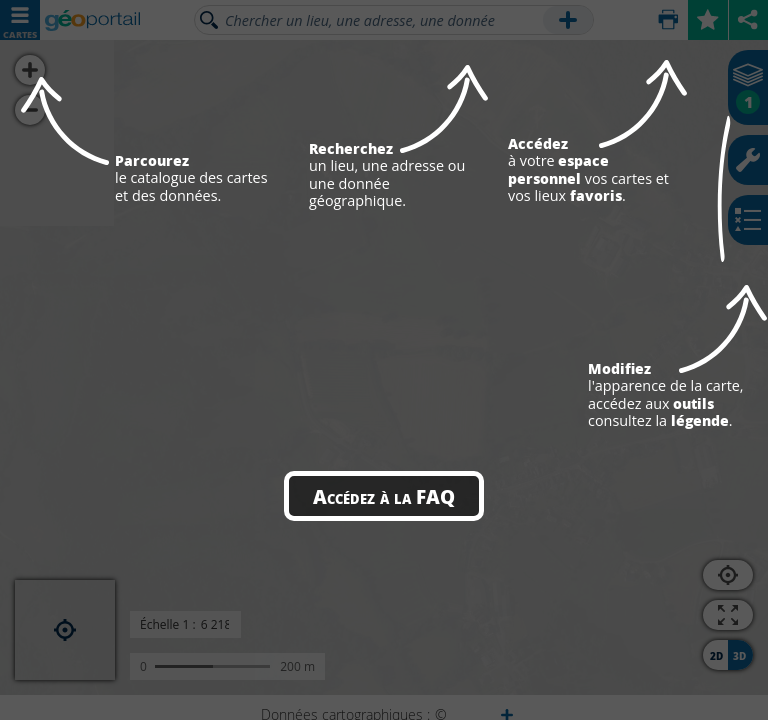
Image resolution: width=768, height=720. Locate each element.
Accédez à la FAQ (384, 496)
